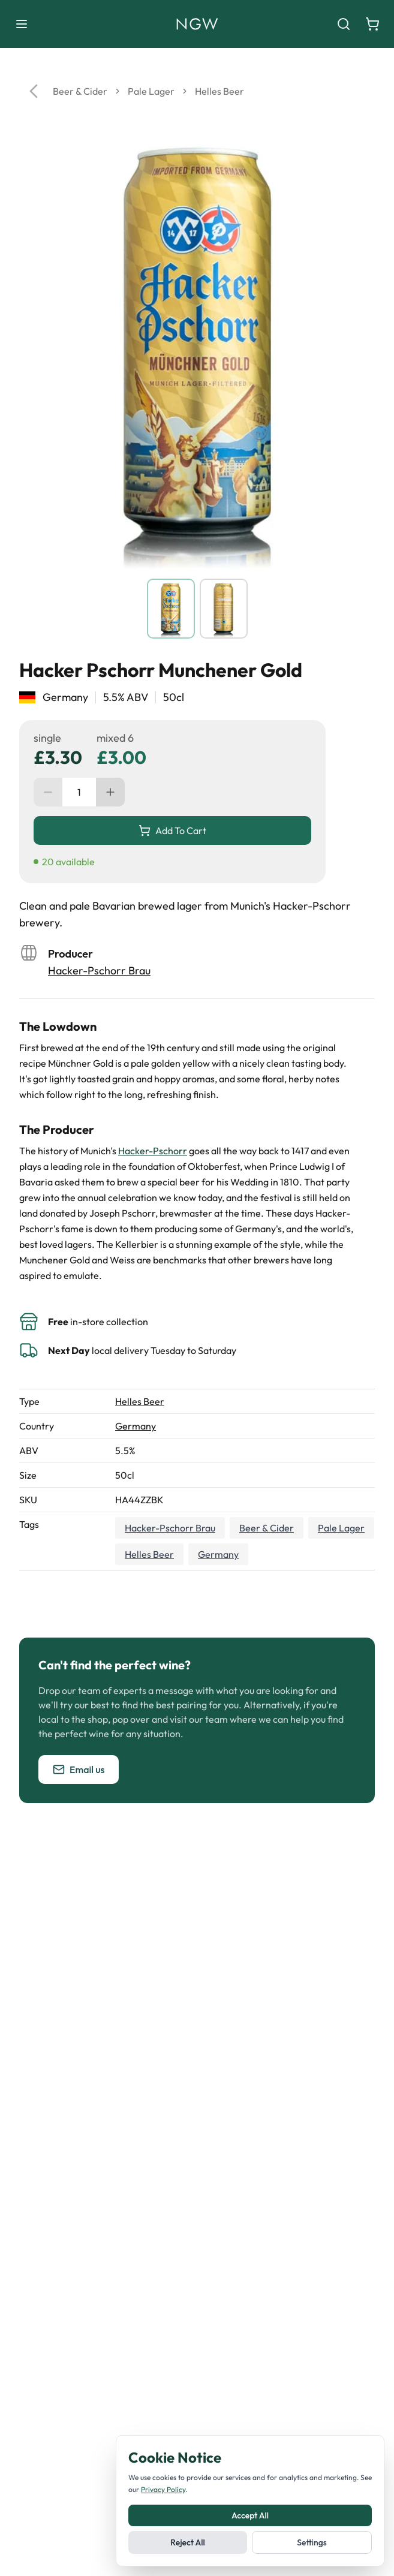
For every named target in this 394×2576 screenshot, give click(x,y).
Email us (78, 1769)
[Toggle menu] (22, 24)
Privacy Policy (163, 2489)
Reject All (187, 2542)
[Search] (344, 24)
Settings (312, 2542)
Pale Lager (151, 91)
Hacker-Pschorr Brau (99, 970)
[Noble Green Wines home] (197, 24)
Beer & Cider (80, 91)
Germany (135, 1426)
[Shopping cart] (372, 24)
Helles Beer (219, 91)
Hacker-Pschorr (152, 1151)
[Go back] (33, 91)
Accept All (250, 2515)
